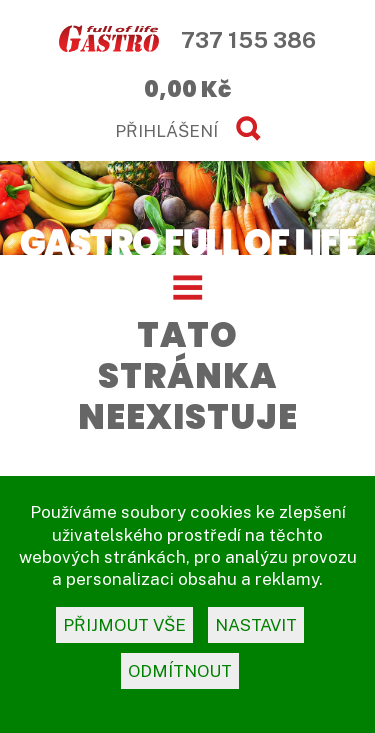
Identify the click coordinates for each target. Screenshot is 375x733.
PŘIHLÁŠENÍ (166, 131)
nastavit (256, 625)
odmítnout (180, 671)
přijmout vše (124, 625)
